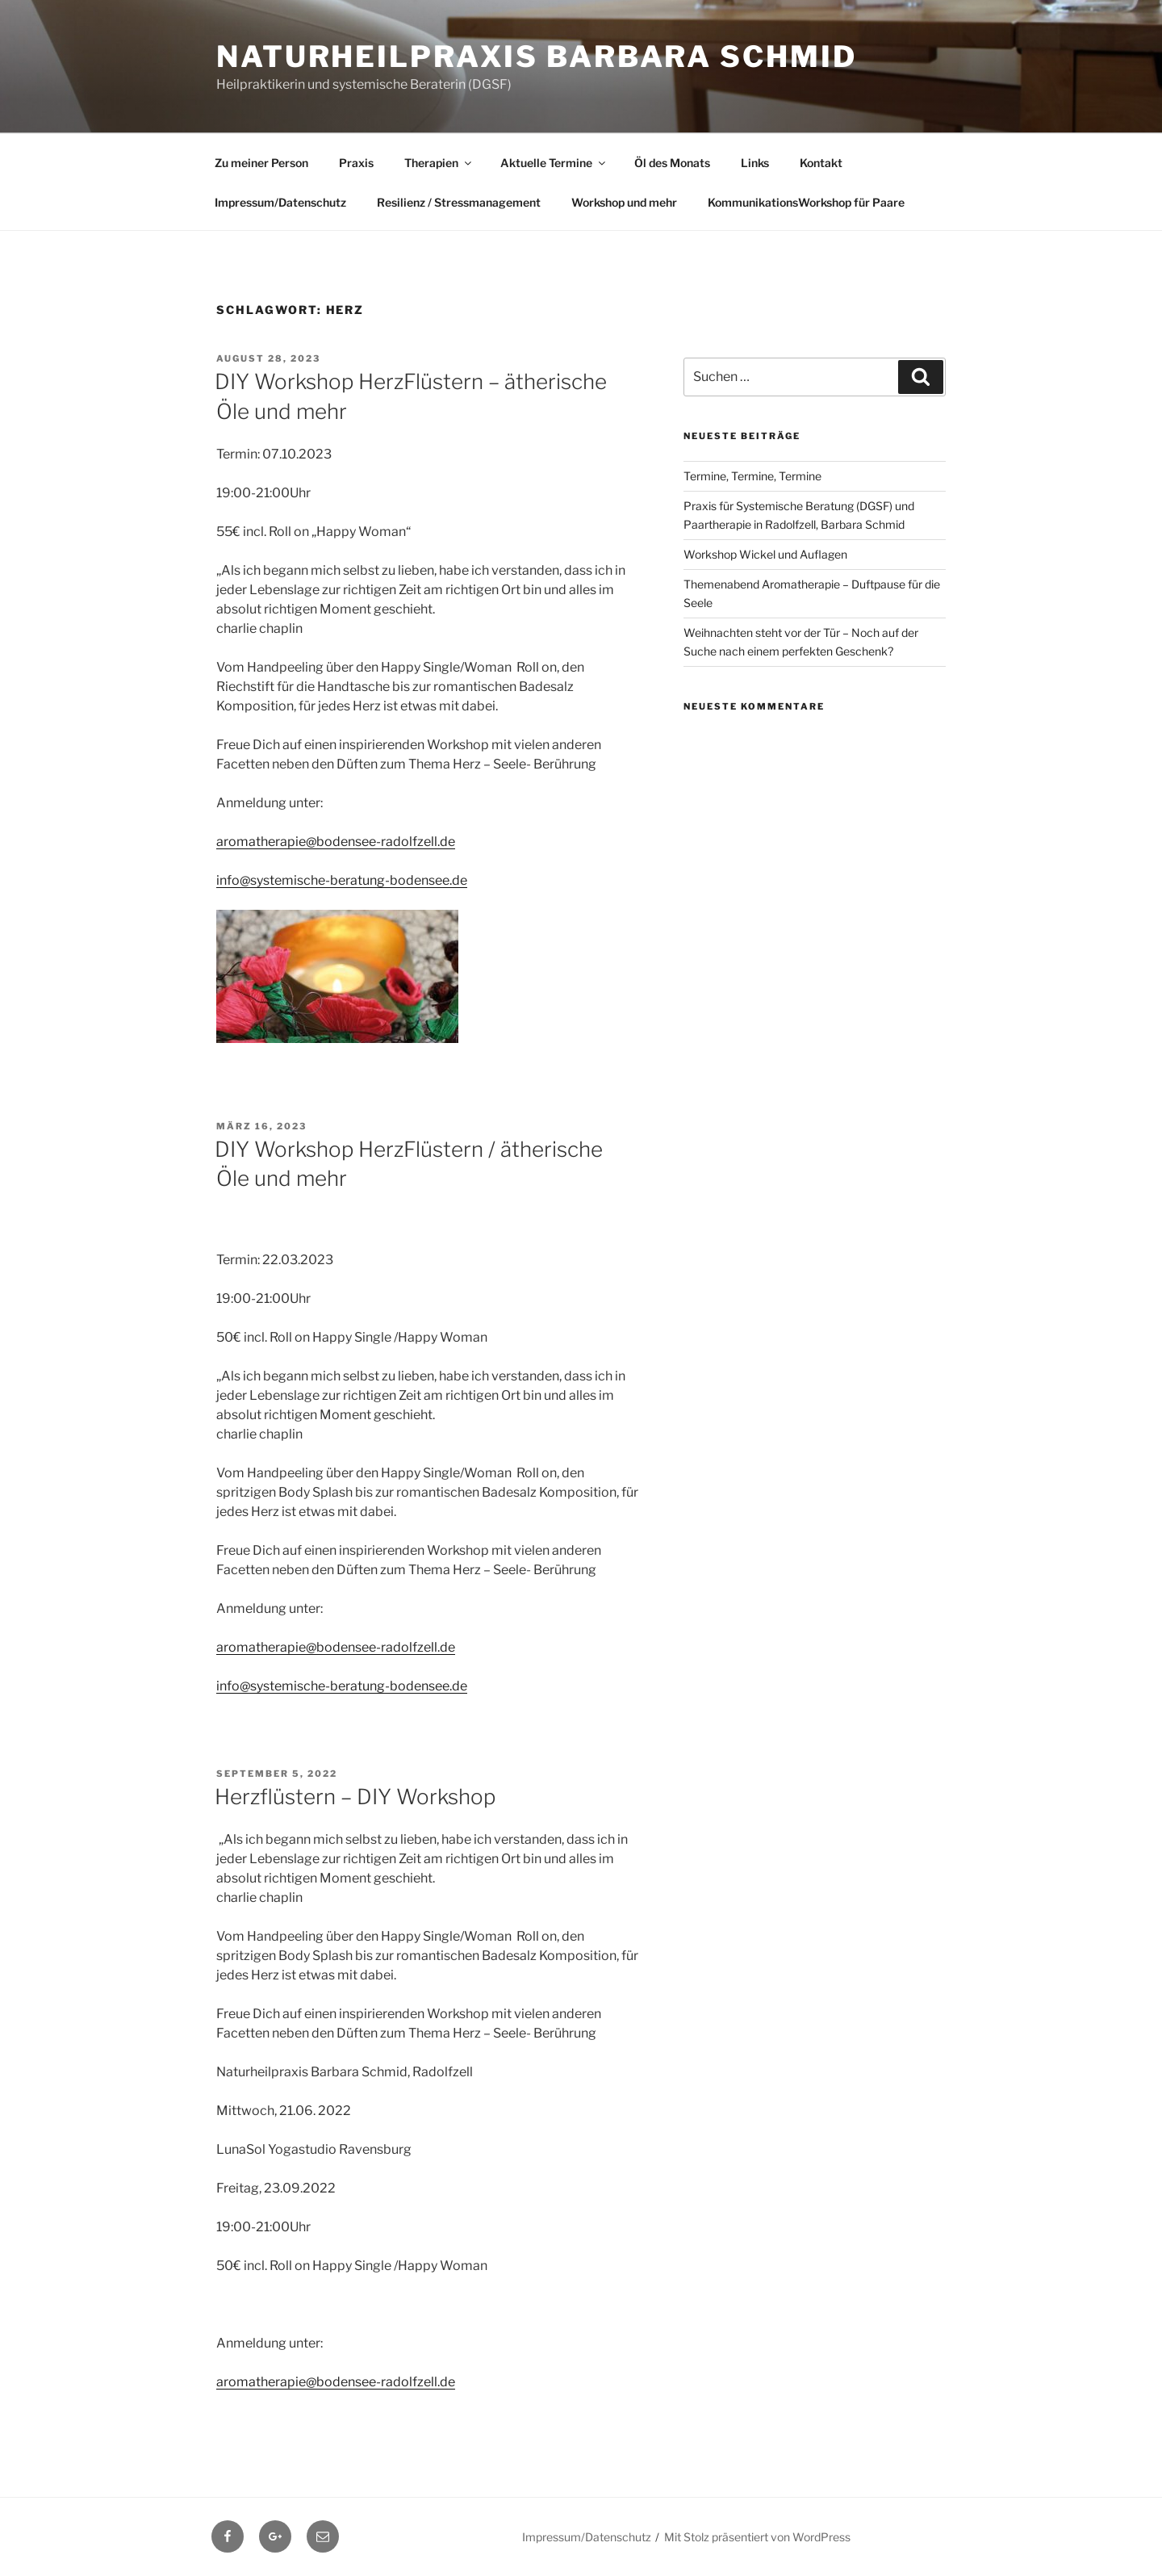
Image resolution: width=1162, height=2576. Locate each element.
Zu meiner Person (261, 163)
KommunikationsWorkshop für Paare (806, 202)
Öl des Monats (672, 163)
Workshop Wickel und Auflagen (765, 554)
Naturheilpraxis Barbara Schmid (536, 56)
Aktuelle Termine (554, 163)
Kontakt (821, 163)
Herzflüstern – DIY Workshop (355, 1796)
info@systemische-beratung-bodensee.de (341, 880)
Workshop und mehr (624, 202)
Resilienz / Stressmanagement (459, 202)
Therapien (439, 163)
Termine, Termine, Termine (752, 476)
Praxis (356, 163)
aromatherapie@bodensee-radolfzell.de (335, 841)
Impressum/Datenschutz (280, 202)
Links (755, 163)
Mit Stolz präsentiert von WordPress (757, 2537)
